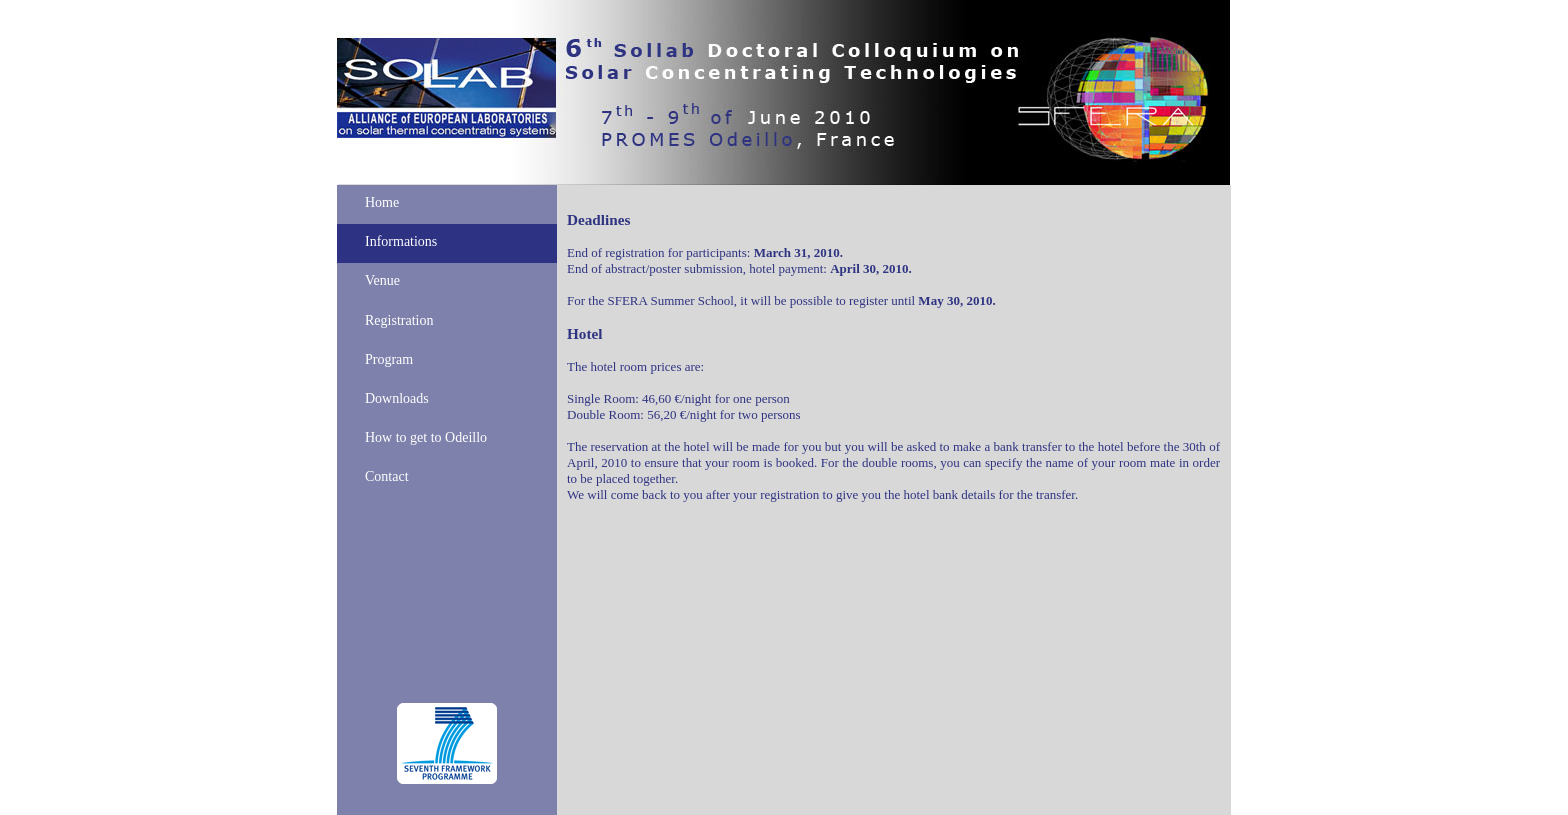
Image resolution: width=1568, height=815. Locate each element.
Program (389, 359)
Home (382, 202)
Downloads (397, 398)
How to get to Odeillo (426, 437)
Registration (399, 320)
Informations (401, 241)
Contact (387, 476)
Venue (382, 280)
